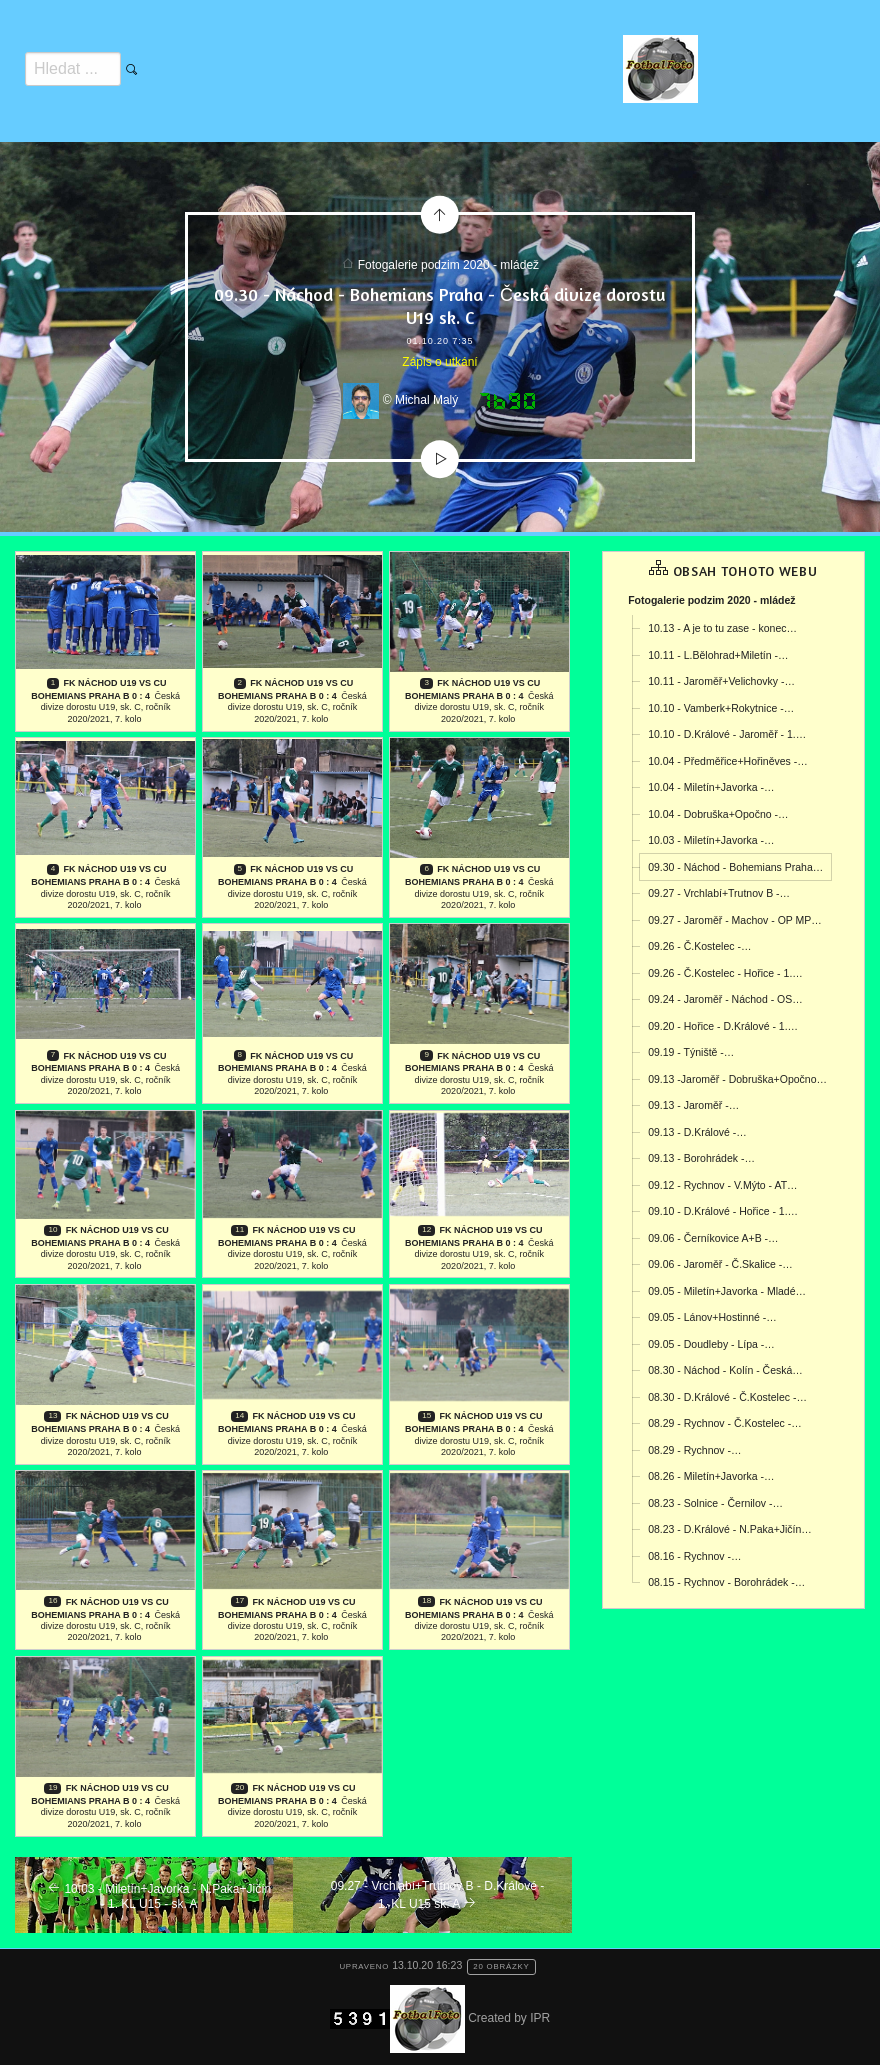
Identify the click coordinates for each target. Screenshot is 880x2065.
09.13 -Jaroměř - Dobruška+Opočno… (737, 1079)
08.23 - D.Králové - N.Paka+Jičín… (730, 1529)
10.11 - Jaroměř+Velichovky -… (721, 681)
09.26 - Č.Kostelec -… (699, 946)
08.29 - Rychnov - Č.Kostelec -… (724, 1423)
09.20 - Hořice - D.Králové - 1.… (723, 1026)
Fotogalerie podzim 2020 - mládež (448, 265)
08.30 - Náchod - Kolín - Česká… (725, 1370)
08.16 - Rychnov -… (694, 1556)
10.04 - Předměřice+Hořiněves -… (728, 761)
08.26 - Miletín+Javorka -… (711, 1476)
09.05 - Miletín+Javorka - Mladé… (727, 1291)
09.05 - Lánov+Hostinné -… (712, 1317)
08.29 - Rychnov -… (694, 1450)
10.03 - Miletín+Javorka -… (711, 840)
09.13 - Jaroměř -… (693, 1105)
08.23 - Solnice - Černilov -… (715, 1503)
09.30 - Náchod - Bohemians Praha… (735, 867)
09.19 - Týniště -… (691, 1052)
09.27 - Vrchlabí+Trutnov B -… (719, 893)
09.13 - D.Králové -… (697, 1132)
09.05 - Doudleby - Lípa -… (711, 1344)
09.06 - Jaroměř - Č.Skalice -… (720, 1264)
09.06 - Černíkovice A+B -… (713, 1238)
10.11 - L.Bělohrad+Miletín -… (718, 655)
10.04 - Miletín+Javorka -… (711, 787)
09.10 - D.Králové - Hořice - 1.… (723, 1211)
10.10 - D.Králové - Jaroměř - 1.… (727, 734)
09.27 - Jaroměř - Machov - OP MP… (735, 920)
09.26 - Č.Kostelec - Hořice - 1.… (725, 973)
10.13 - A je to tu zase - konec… (722, 628)
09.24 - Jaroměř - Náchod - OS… (725, 999)
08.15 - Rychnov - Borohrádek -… (726, 1582)
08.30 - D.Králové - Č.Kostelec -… (727, 1397)
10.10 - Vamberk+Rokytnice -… (721, 708)
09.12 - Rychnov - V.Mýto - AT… (722, 1185)
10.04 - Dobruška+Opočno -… (718, 814)
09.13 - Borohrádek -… (701, 1158)
